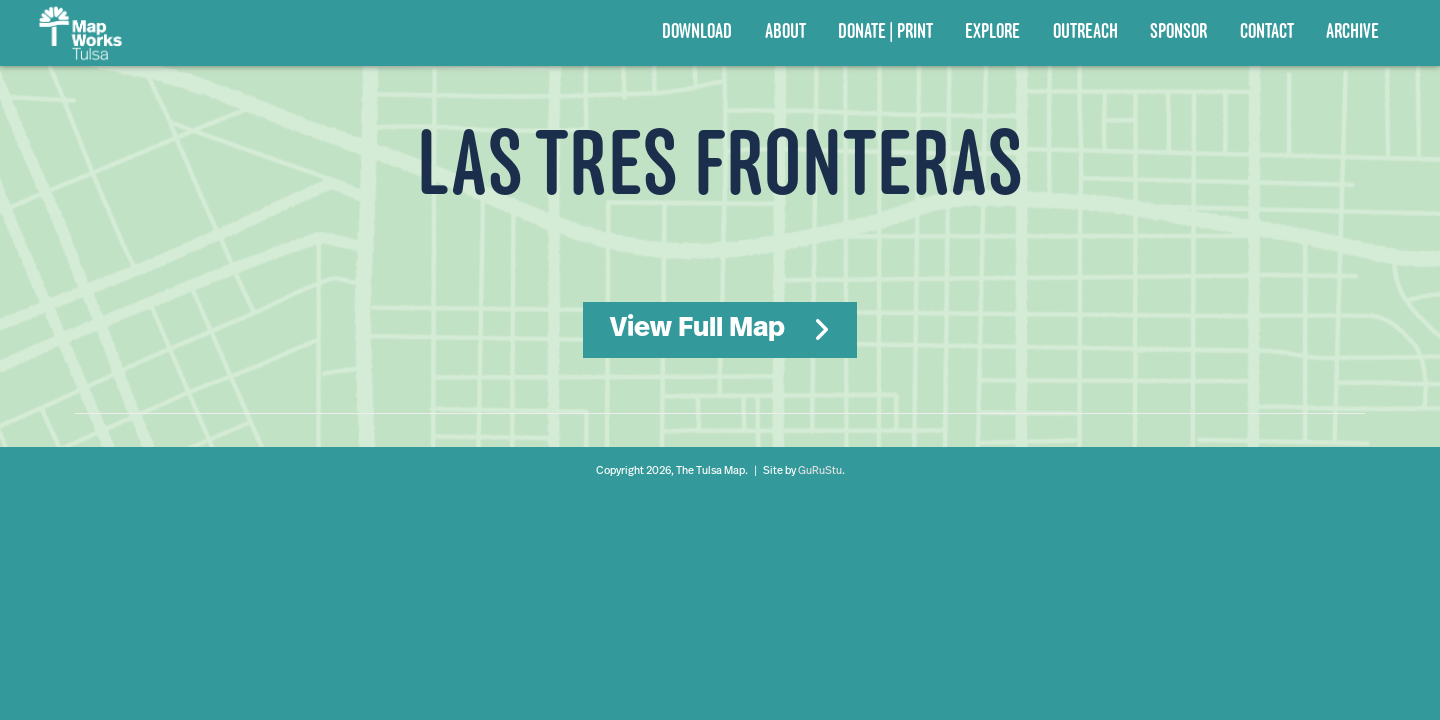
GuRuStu (820, 471)
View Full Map (697, 329)
